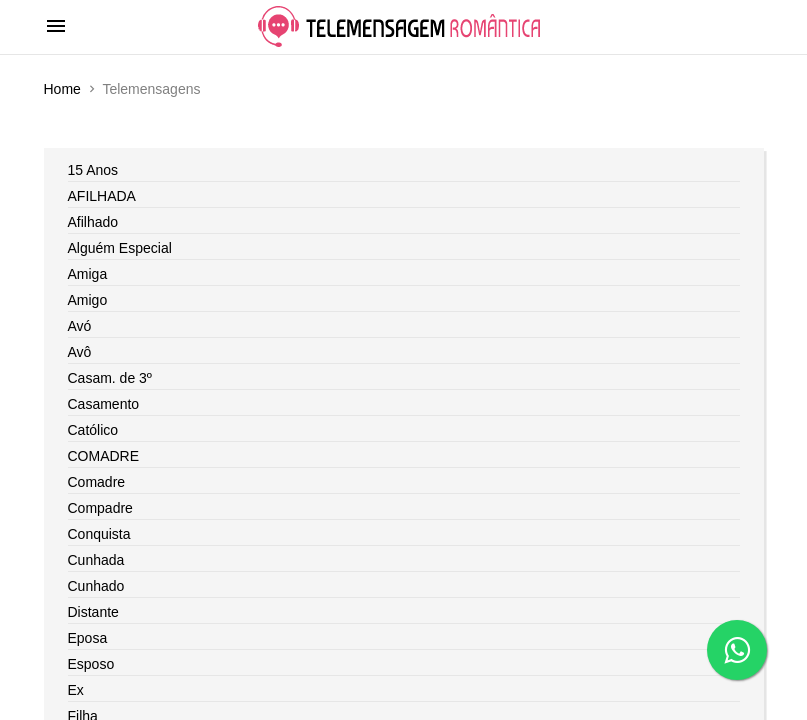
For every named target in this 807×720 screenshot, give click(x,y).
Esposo (91, 664)
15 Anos (93, 170)
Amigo (88, 300)
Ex (76, 690)
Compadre (100, 508)
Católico (93, 430)
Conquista (99, 534)
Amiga (88, 274)
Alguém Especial (120, 248)
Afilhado (93, 222)
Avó (80, 326)
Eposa (88, 638)
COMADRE (104, 456)
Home (62, 89)
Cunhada (96, 560)
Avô (80, 352)
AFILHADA (102, 196)
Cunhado (96, 586)
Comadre (97, 482)
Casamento (104, 404)
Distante (93, 612)
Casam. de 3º (110, 378)
